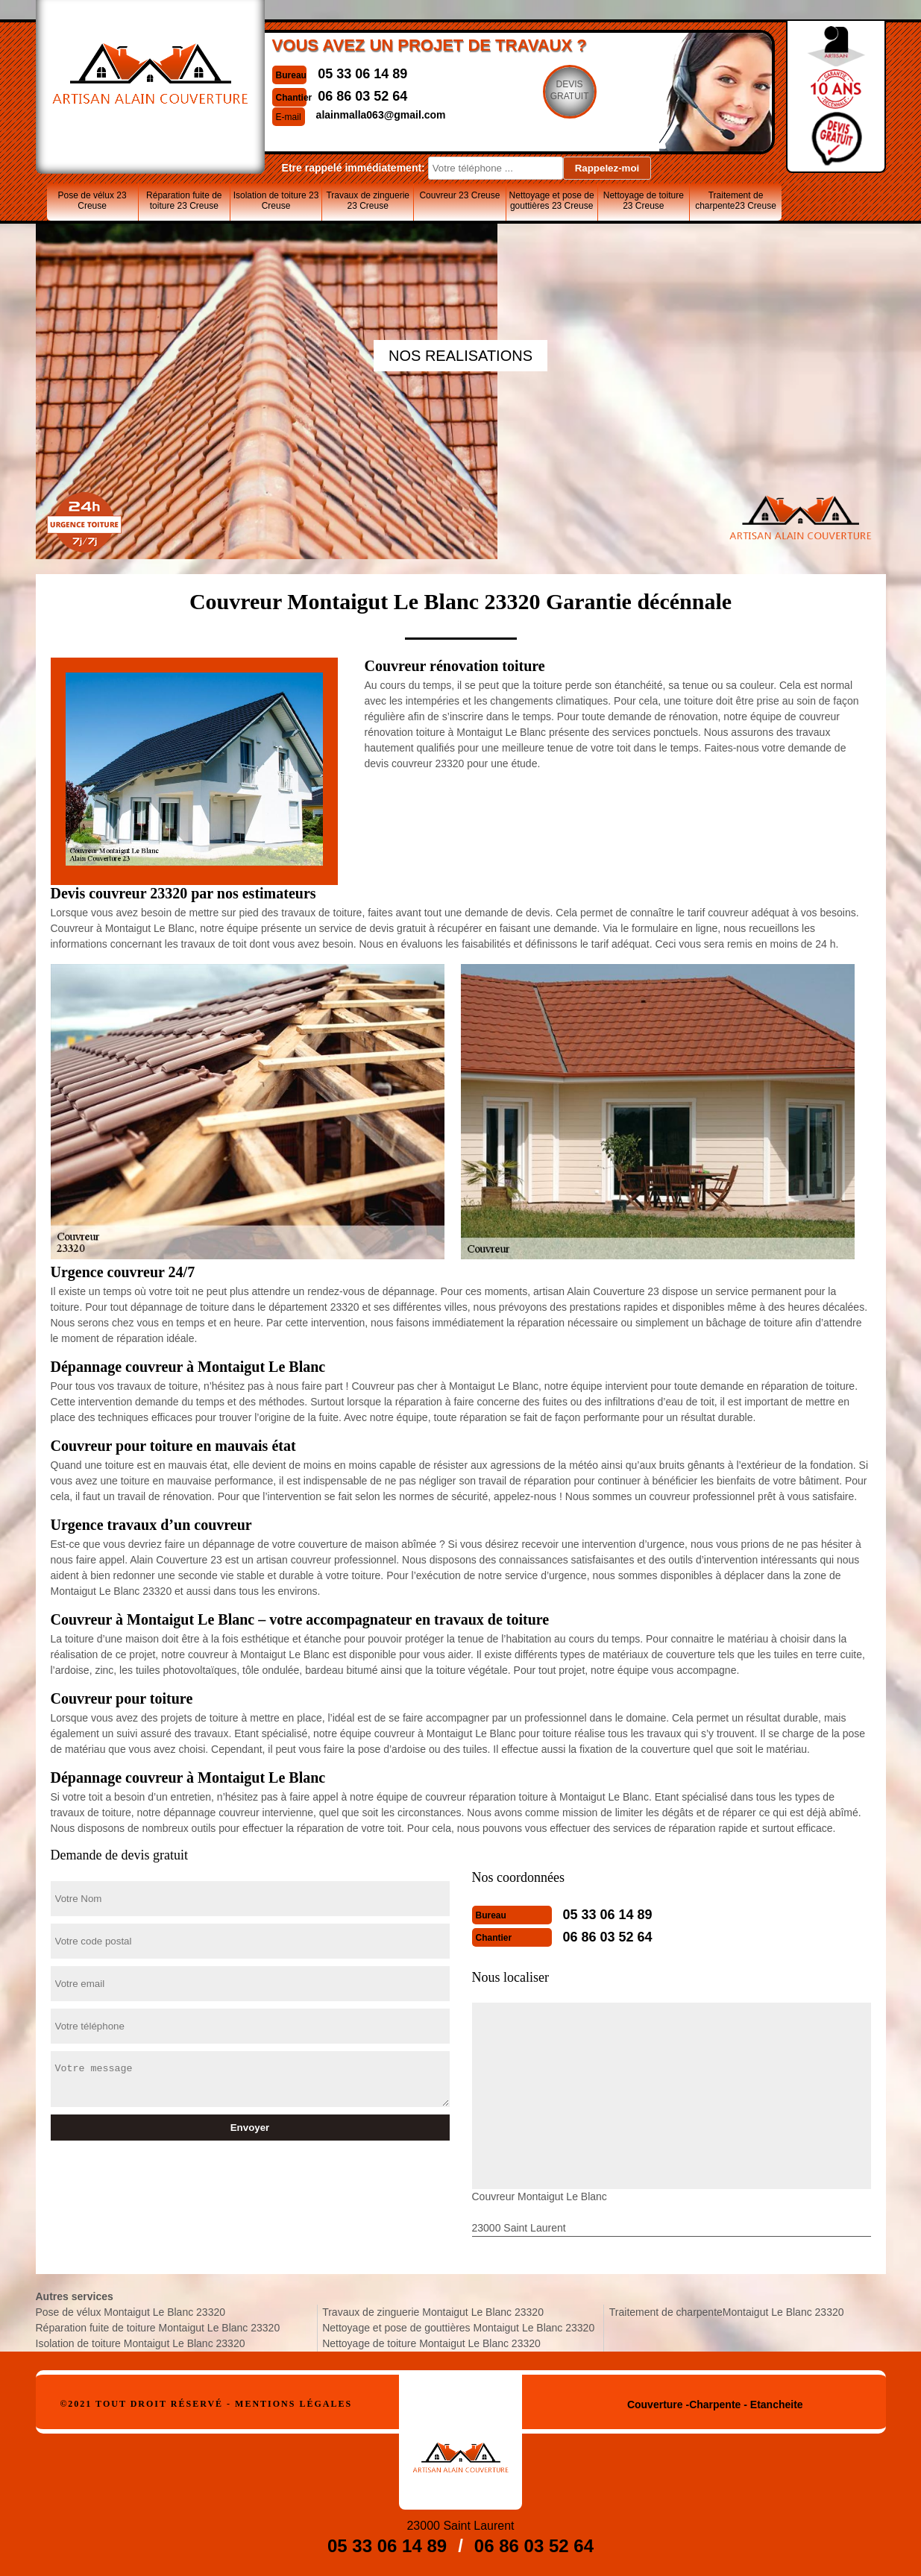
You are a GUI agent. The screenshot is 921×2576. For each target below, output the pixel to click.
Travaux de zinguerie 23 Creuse (367, 200)
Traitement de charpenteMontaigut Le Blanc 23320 (726, 2312)
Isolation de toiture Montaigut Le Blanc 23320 (140, 2343)
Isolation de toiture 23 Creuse (276, 200)
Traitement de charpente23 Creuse (735, 200)
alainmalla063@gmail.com (381, 115)
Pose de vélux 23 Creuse (92, 200)
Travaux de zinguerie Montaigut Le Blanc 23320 (433, 2312)
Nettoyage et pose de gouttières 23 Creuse (551, 200)
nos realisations (460, 355)
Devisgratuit (569, 90)
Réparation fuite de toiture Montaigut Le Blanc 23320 (158, 2328)
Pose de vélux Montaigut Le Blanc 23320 (131, 2312)
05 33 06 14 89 (362, 73)
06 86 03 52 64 (362, 96)
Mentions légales (293, 2404)
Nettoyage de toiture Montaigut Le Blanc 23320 (431, 2343)
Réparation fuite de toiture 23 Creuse (183, 200)
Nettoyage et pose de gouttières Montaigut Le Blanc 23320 (458, 2328)
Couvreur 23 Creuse (459, 195)
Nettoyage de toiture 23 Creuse (643, 200)
